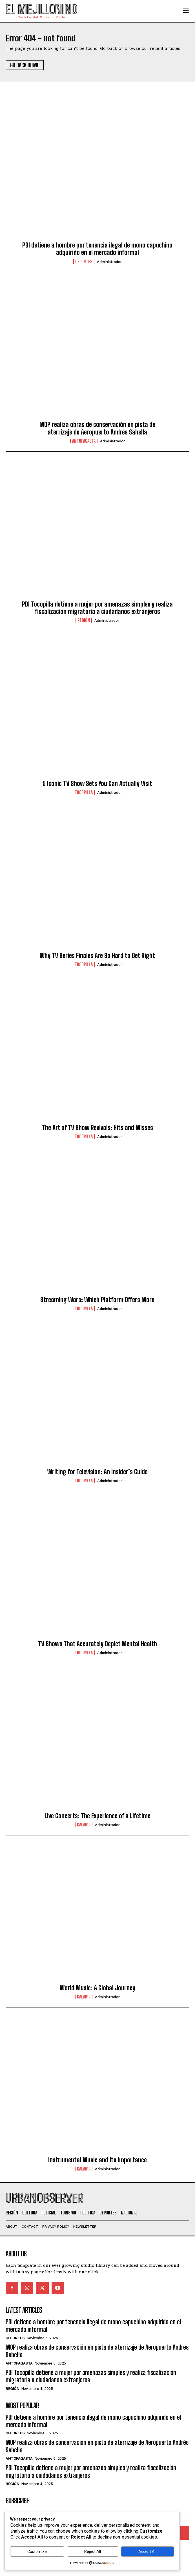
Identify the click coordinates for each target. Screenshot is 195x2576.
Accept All (147, 2551)
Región (83, 620)
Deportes (83, 261)
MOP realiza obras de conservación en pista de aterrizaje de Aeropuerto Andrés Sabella (97, 428)
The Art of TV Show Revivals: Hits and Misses (97, 1127)
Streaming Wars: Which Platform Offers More (97, 1299)
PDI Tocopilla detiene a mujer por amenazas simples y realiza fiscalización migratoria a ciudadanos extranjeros (97, 607)
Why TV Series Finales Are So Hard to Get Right (97, 955)
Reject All (92, 2551)
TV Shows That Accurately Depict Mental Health (97, 1644)
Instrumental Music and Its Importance (97, 2160)
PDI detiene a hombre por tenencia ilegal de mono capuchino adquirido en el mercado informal (97, 248)
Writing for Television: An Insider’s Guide (97, 1472)
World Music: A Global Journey (97, 1988)
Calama (83, 1824)
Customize (37, 2551)
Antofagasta (84, 441)
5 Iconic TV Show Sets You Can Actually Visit (97, 783)
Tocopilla (84, 792)
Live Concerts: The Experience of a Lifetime (97, 1816)
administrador (109, 262)
